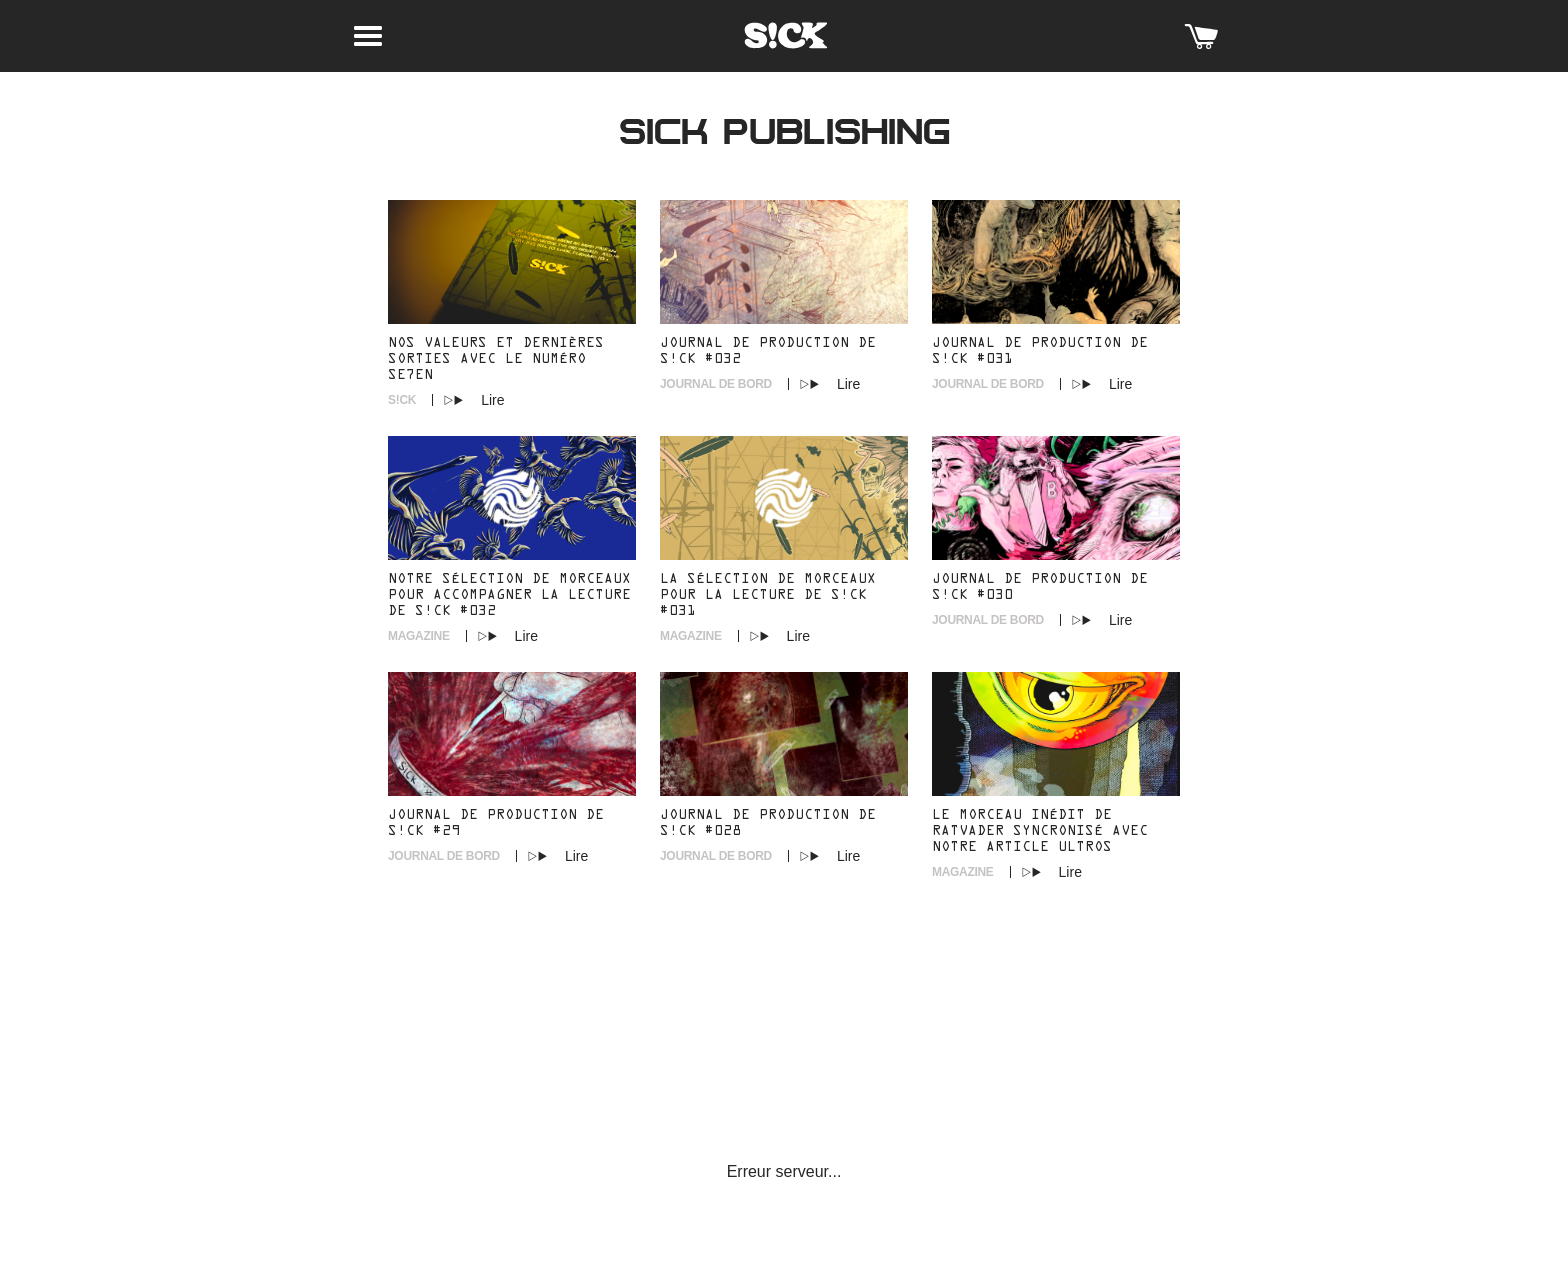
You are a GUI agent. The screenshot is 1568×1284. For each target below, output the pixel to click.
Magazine (419, 636)
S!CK (402, 400)
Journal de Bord (716, 384)
